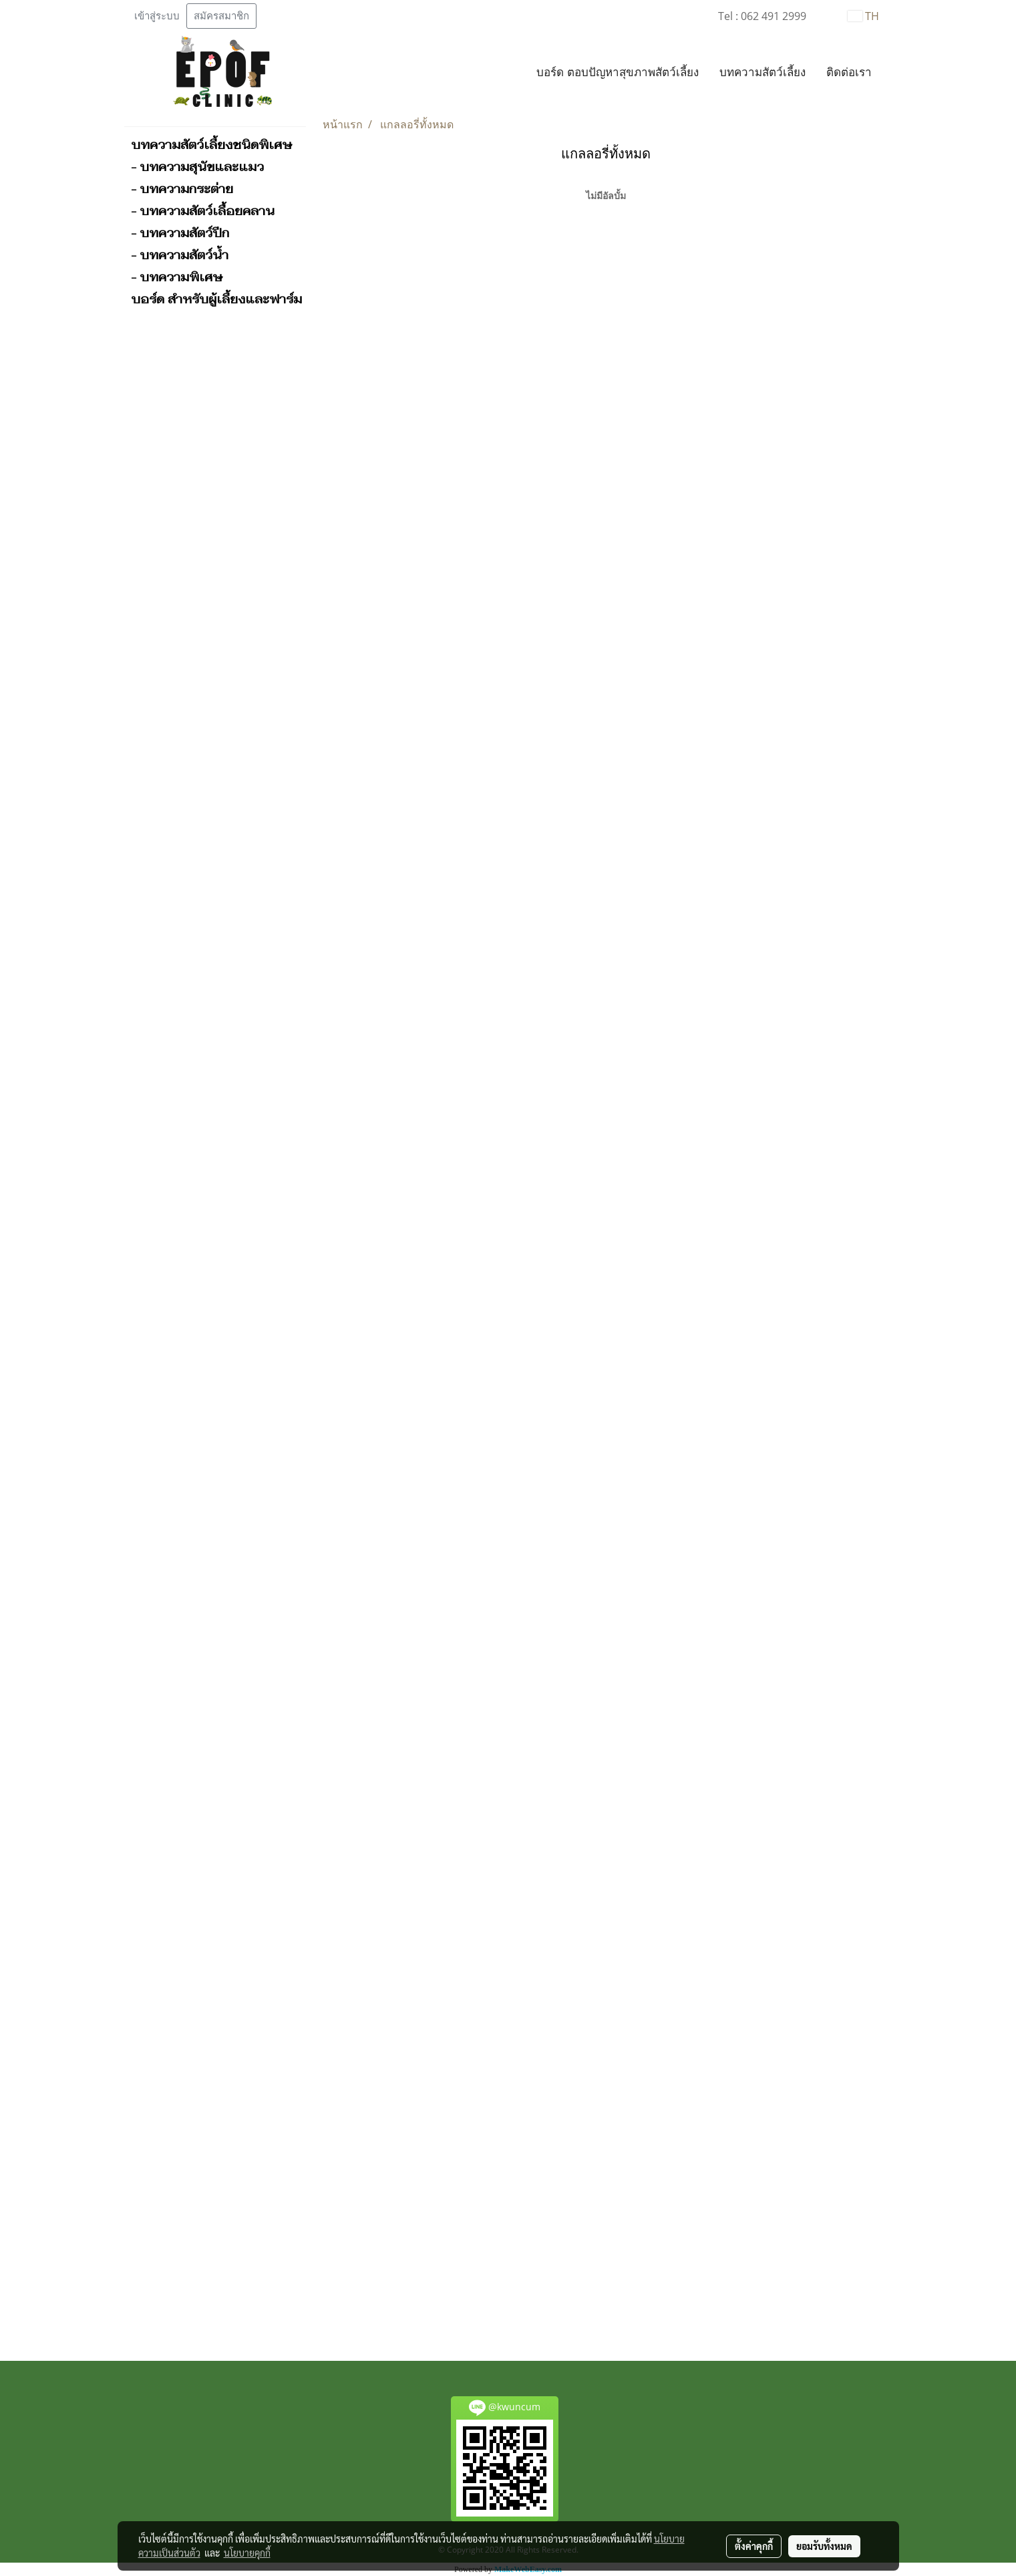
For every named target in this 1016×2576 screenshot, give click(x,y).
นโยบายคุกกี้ (247, 2553)
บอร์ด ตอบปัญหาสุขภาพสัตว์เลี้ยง (617, 72)
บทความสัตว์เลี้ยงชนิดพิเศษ (211, 144)
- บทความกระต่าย (182, 188)
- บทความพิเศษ (176, 277)
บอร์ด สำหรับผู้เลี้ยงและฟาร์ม (216, 299)
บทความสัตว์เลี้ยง (762, 72)
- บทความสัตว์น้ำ (179, 255)
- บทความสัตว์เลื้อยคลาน (203, 211)
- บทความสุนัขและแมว (197, 166)
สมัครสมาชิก (221, 16)
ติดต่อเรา (849, 72)
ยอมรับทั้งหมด (824, 2546)
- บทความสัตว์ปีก (180, 233)
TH (863, 16)
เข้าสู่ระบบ (157, 16)
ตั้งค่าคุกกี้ (754, 2546)
